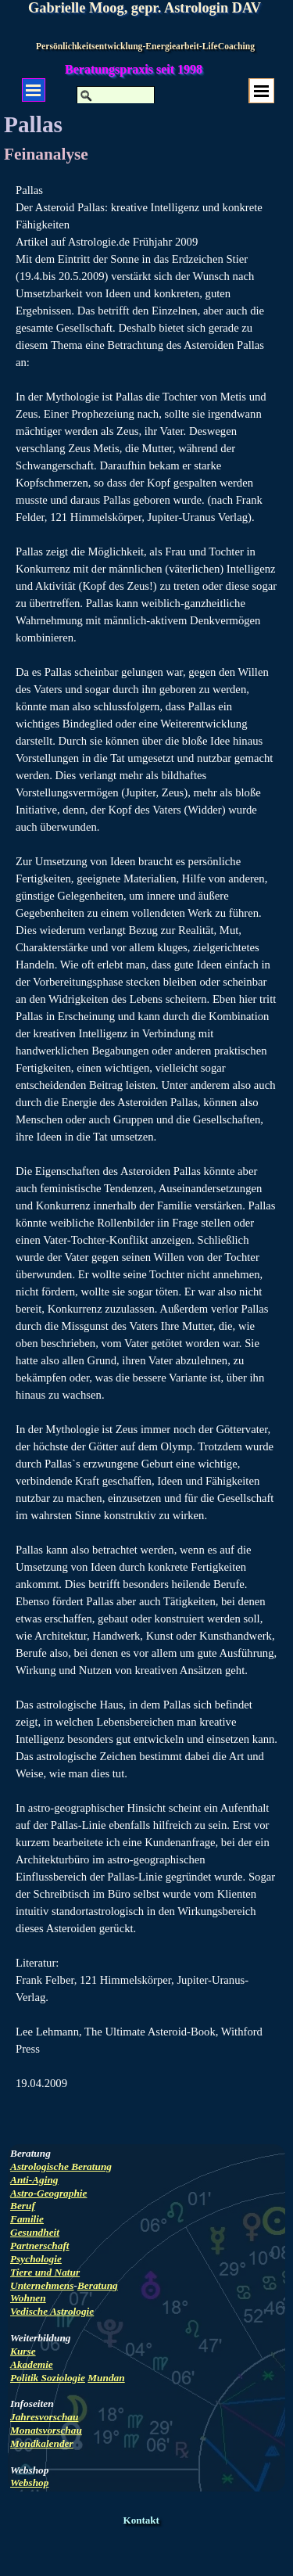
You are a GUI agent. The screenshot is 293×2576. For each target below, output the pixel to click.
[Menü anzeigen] (261, 90)
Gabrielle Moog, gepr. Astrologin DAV (144, 8)
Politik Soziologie (47, 2378)
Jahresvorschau (44, 2417)
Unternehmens (41, 2285)
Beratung (97, 2285)
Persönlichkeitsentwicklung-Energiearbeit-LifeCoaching (145, 46)
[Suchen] (116, 95)
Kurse (23, 2351)
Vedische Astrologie (52, 2311)
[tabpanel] (146, 1153)
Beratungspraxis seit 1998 (133, 69)
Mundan (106, 2378)
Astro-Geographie (48, 2193)
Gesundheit (34, 2232)
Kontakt (141, 2520)
